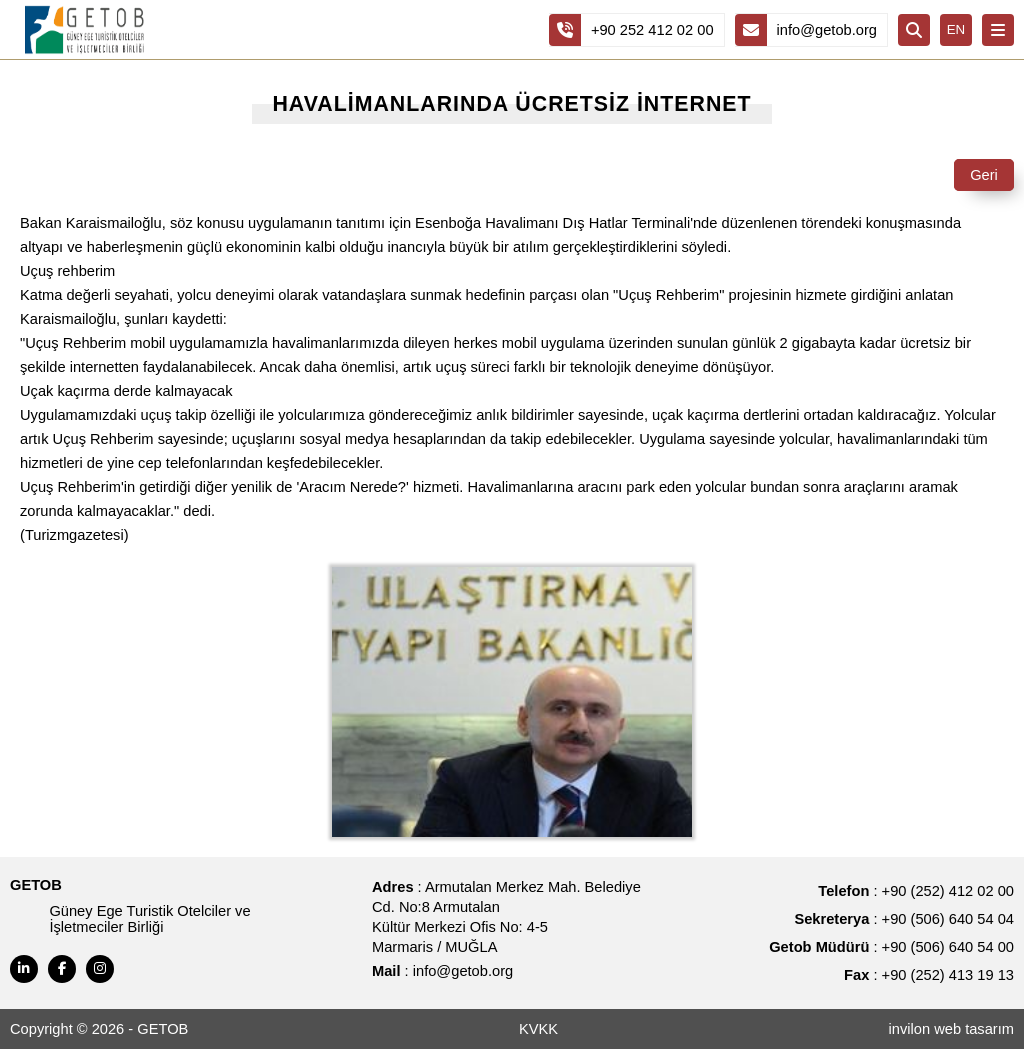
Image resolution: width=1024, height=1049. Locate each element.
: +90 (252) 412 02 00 (916, 891)
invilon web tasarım (951, 1029)
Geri (984, 175)
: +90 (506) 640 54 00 (891, 947)
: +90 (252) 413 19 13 (929, 975)
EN (956, 29)
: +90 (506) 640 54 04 (904, 919)
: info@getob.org (442, 971)
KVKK (538, 1029)
